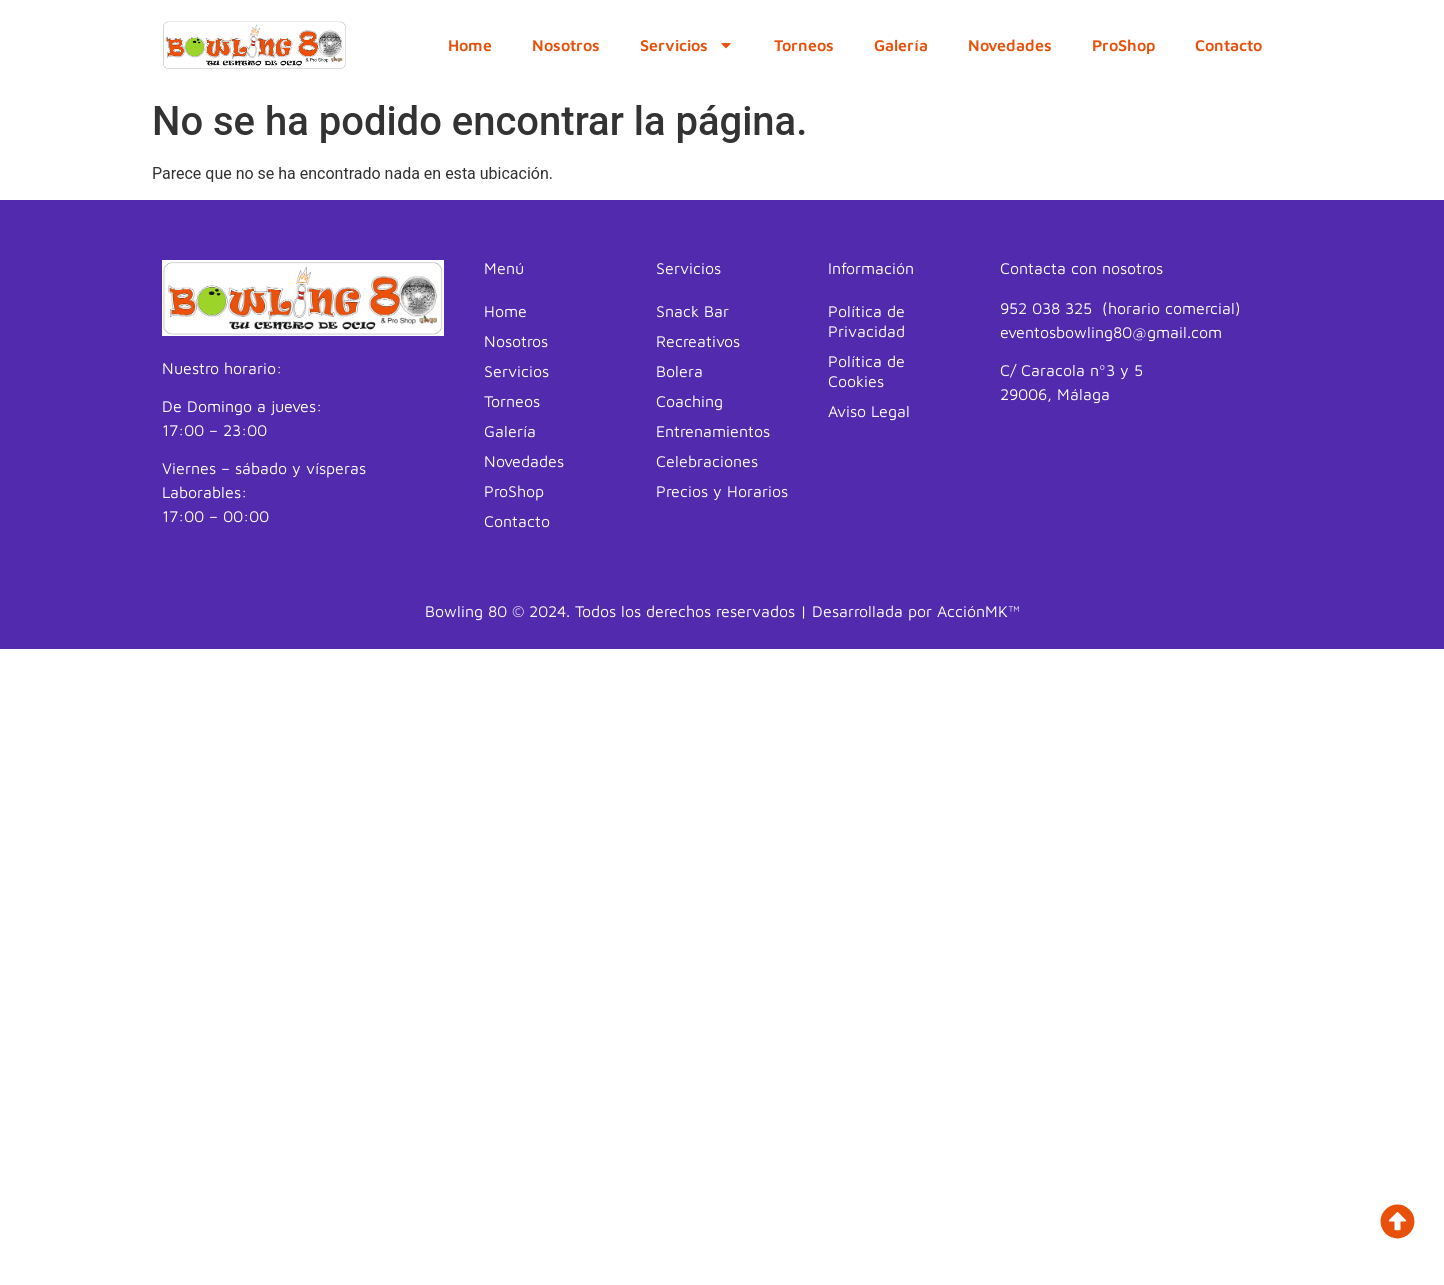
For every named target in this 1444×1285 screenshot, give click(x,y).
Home (470, 45)
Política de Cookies (866, 371)
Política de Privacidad (866, 321)
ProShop (1123, 45)
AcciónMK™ (978, 611)
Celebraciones (707, 461)
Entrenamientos (713, 431)
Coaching (689, 401)
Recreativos (698, 341)
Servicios (687, 45)
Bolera (679, 371)
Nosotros (566, 45)
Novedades (1010, 45)
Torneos (804, 45)
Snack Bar (692, 311)
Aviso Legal (869, 411)
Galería (901, 45)
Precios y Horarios (722, 491)
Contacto (1228, 45)
